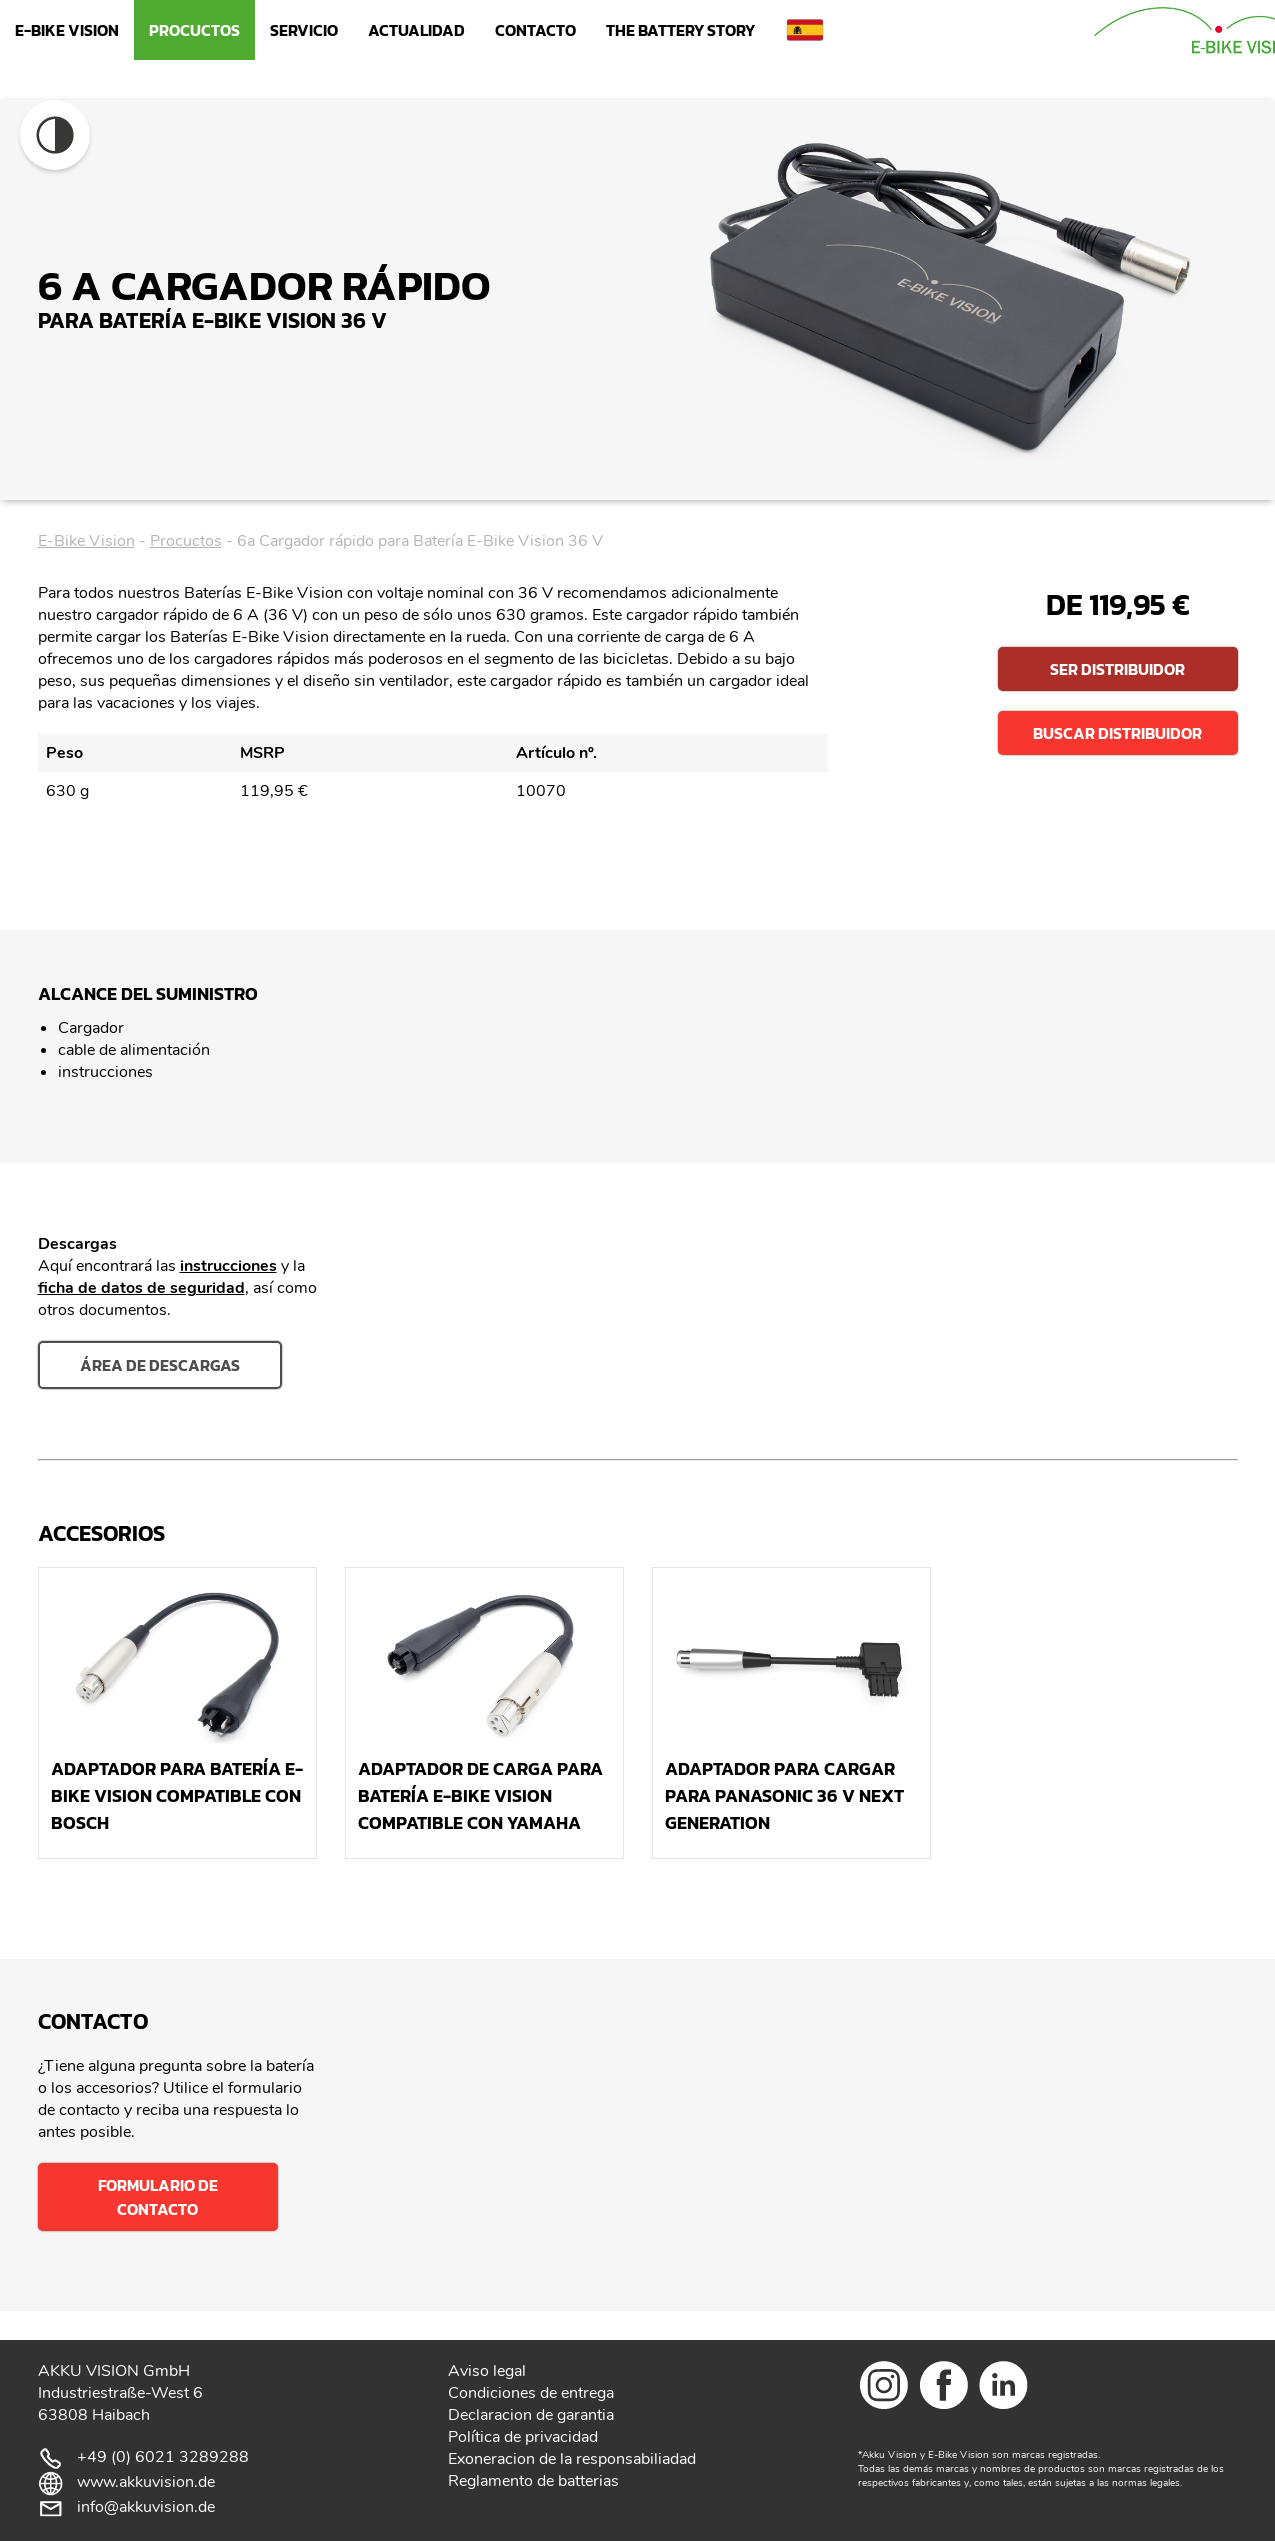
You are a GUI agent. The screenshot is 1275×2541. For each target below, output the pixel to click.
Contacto (535, 30)
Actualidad (416, 30)
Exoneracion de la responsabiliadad (572, 2459)
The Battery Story (680, 30)
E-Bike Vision (67, 30)
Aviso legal (487, 2371)
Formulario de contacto (158, 2197)
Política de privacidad (523, 2437)
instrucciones (228, 1266)
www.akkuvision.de (146, 2482)
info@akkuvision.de (146, 2507)
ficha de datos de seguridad (141, 1288)
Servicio (304, 30)
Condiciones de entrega (531, 2393)
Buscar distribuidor (1117, 733)
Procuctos (194, 30)
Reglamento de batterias (533, 2481)
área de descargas (160, 1365)
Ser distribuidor (1117, 669)
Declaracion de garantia (531, 2415)
